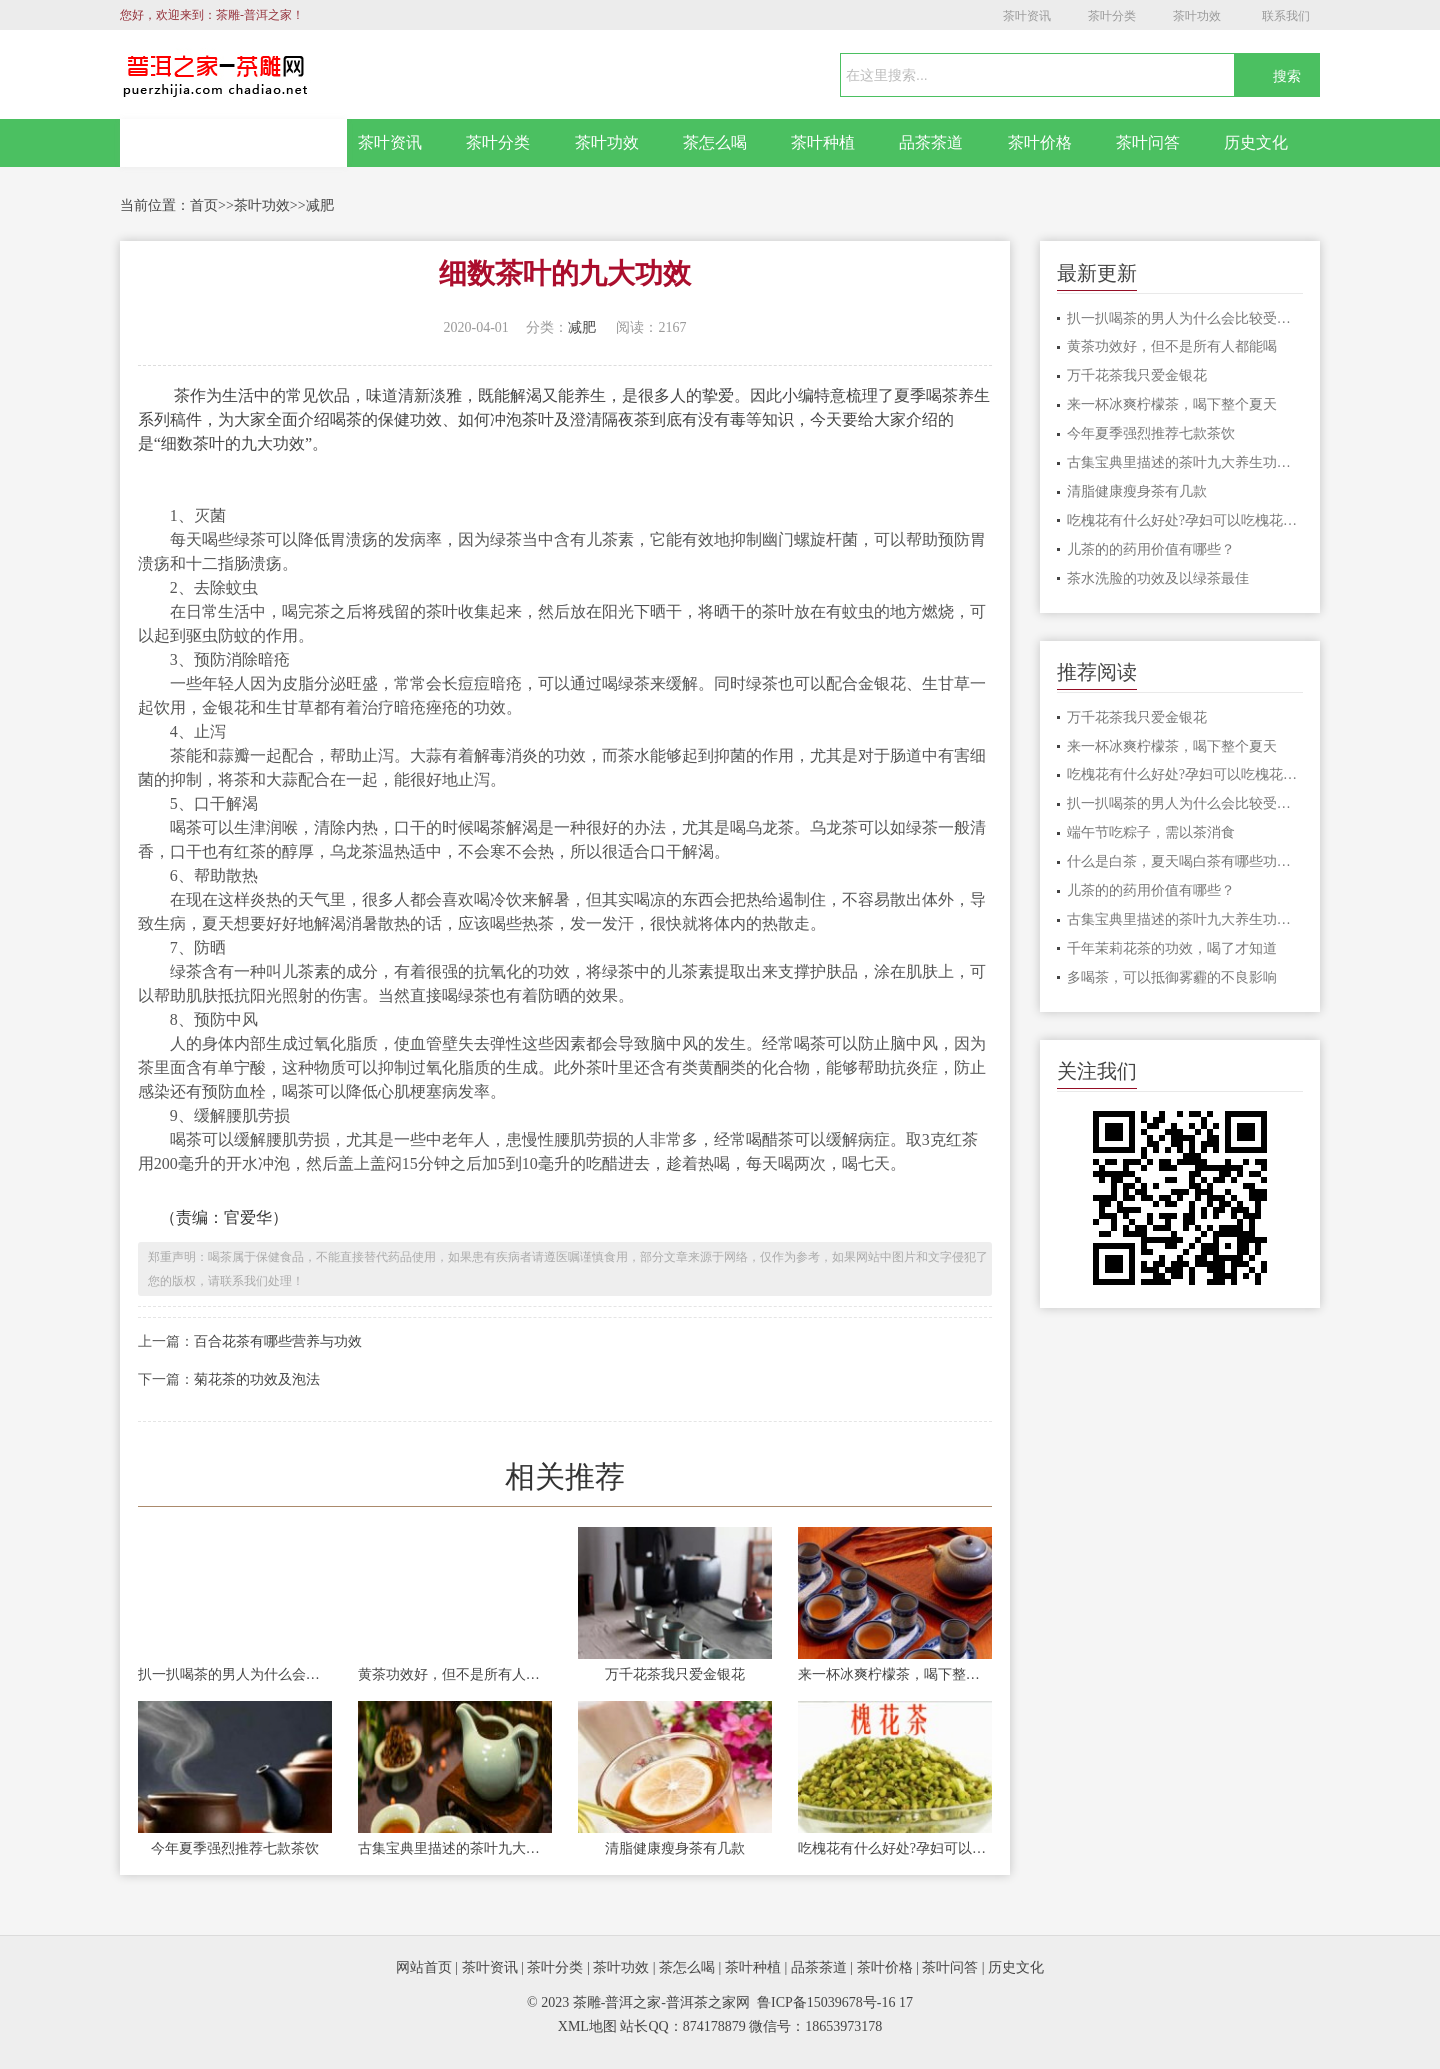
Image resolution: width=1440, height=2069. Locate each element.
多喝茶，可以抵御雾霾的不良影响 (1172, 977)
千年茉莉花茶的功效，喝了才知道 (1172, 948)
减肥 (320, 205)
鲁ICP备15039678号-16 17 (835, 2002)
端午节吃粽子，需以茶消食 (1151, 832)
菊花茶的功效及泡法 (257, 1379)
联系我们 (1286, 16)
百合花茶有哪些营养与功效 (278, 1341)
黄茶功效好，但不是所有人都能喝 (455, 1674)
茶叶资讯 (1027, 16)
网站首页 (234, 143)
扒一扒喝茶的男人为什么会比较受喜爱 (235, 1674)
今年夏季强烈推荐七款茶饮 (235, 1848)
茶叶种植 (823, 142)
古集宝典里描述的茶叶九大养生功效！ (455, 1848)
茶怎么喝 (715, 142)
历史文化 (1256, 142)
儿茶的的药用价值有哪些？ (1151, 549)
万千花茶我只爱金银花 (675, 1674)
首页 (204, 205)
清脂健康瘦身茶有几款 (675, 1848)
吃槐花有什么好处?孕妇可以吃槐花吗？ (895, 1848)
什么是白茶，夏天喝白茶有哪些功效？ (1185, 861)
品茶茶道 (931, 142)
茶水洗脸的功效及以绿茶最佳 (1158, 578)
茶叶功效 (1197, 16)
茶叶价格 (1040, 142)
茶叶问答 (1148, 142)
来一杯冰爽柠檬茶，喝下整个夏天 (895, 1674)
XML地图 (587, 2026)
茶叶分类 (1112, 16)
